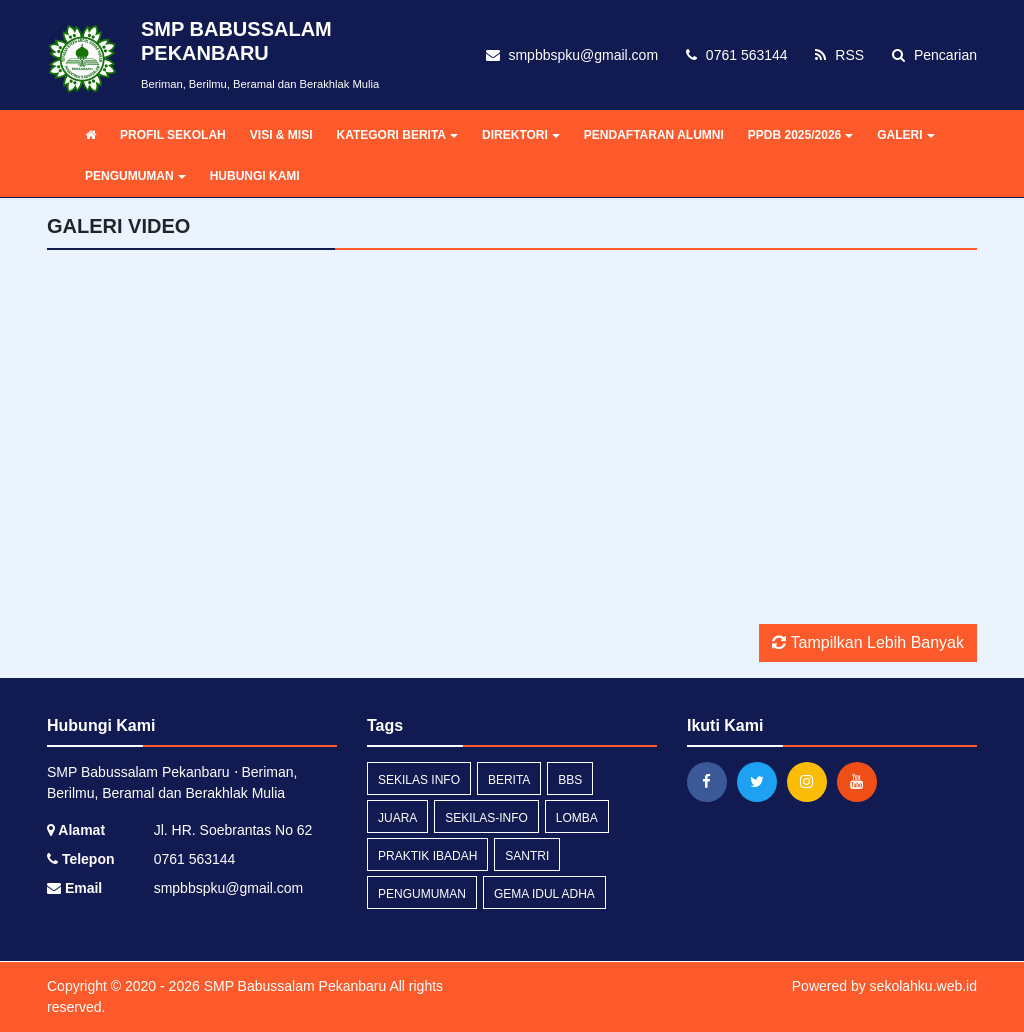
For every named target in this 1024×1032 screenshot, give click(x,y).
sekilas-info (486, 818)
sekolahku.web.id (923, 986)
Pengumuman (422, 894)
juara (397, 818)
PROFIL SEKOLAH (173, 135)
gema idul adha (544, 894)
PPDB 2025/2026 (800, 135)
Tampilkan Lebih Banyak (868, 642)
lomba (577, 818)
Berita (509, 780)
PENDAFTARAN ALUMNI (654, 135)
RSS (839, 55)
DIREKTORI (521, 135)
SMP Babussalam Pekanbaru (293, 986)
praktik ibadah (427, 856)
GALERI (905, 135)
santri (527, 856)
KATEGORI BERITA (397, 135)
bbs (570, 780)
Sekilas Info (419, 780)
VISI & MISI (281, 135)
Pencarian (934, 55)
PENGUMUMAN (135, 176)
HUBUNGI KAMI (255, 176)
